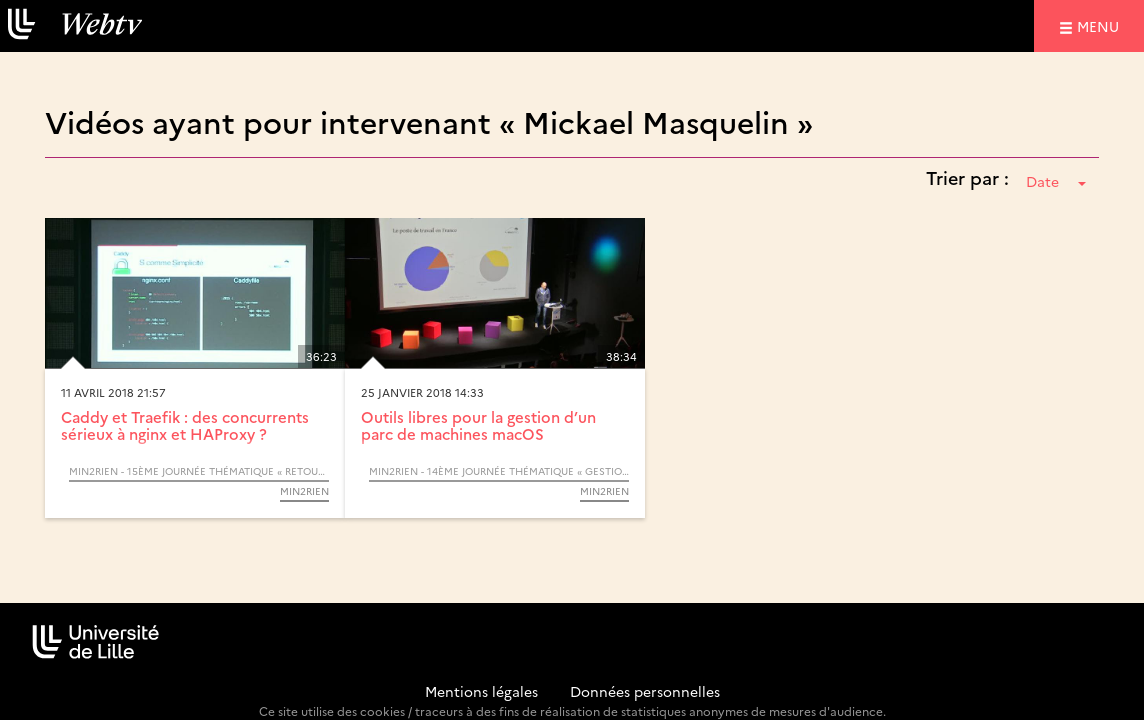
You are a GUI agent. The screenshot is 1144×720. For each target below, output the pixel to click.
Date (1056, 181)
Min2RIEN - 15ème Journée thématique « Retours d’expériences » (199, 471)
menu (1101, 25)
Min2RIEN (304, 491)
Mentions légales (481, 691)
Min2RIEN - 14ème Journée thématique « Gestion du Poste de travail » (499, 471)
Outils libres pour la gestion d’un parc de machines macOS (478, 425)
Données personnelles (645, 691)
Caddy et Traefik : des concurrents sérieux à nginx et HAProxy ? (185, 425)
